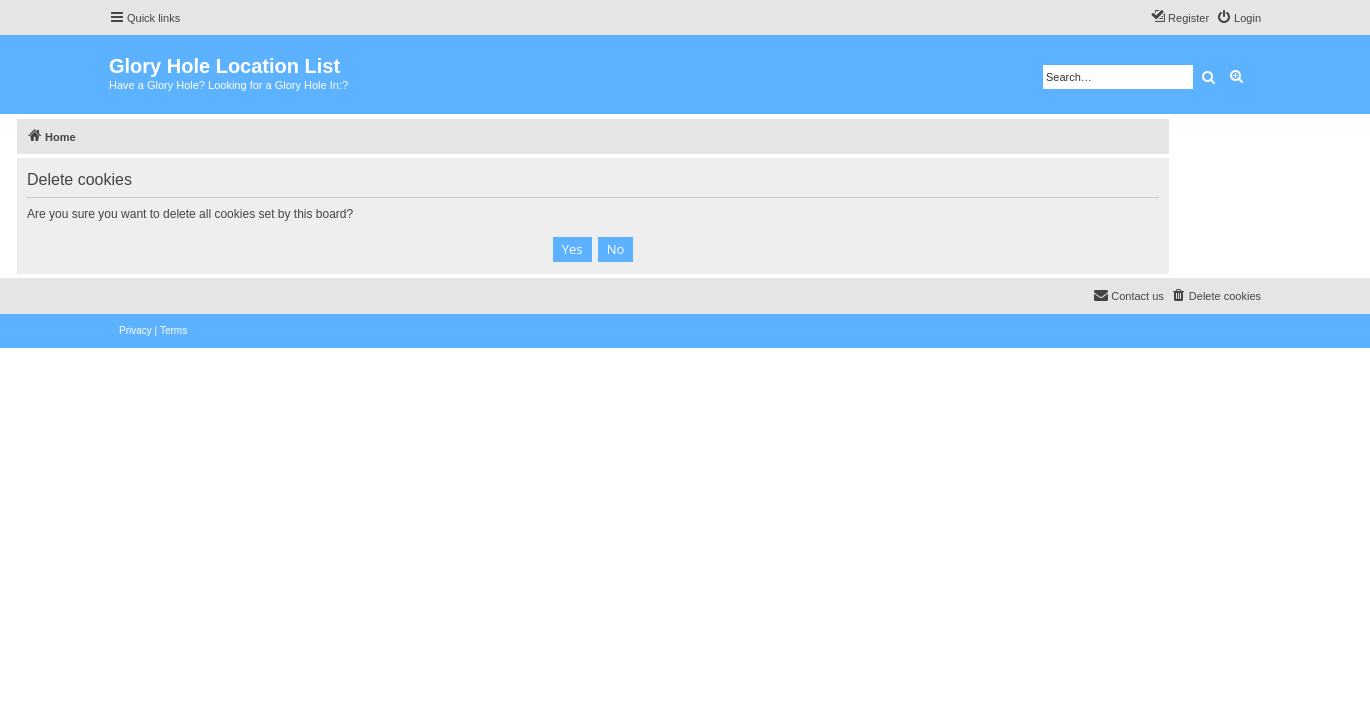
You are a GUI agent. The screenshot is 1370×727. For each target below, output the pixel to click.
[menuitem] (1238, 18)
